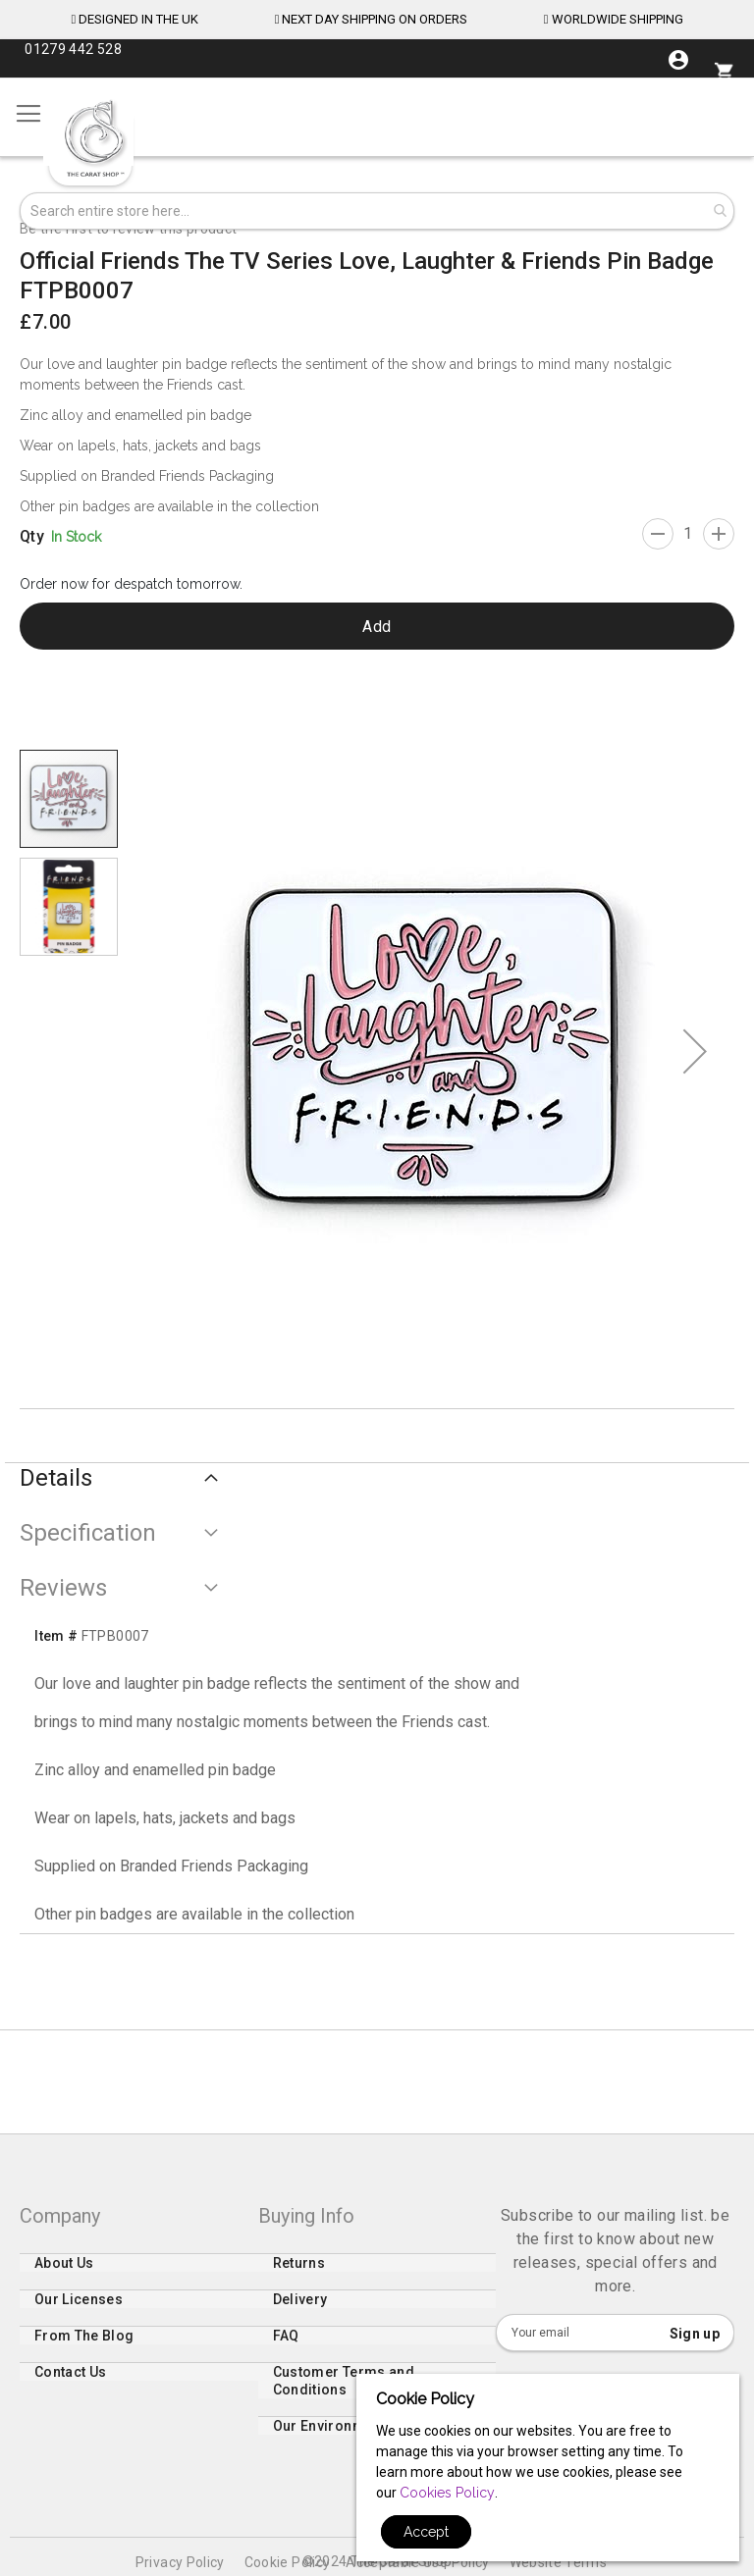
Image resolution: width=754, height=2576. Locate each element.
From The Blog (84, 2348)
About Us (64, 2276)
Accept (426, 2532)
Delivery (300, 2312)
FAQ (286, 2348)
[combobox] (377, 211)
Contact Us (70, 2384)
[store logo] (93, 138)
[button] (695, 1051)
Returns (299, 2276)
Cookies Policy (447, 2492)
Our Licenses (78, 2312)
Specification (88, 1533)
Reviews (63, 1588)
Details (56, 1478)
